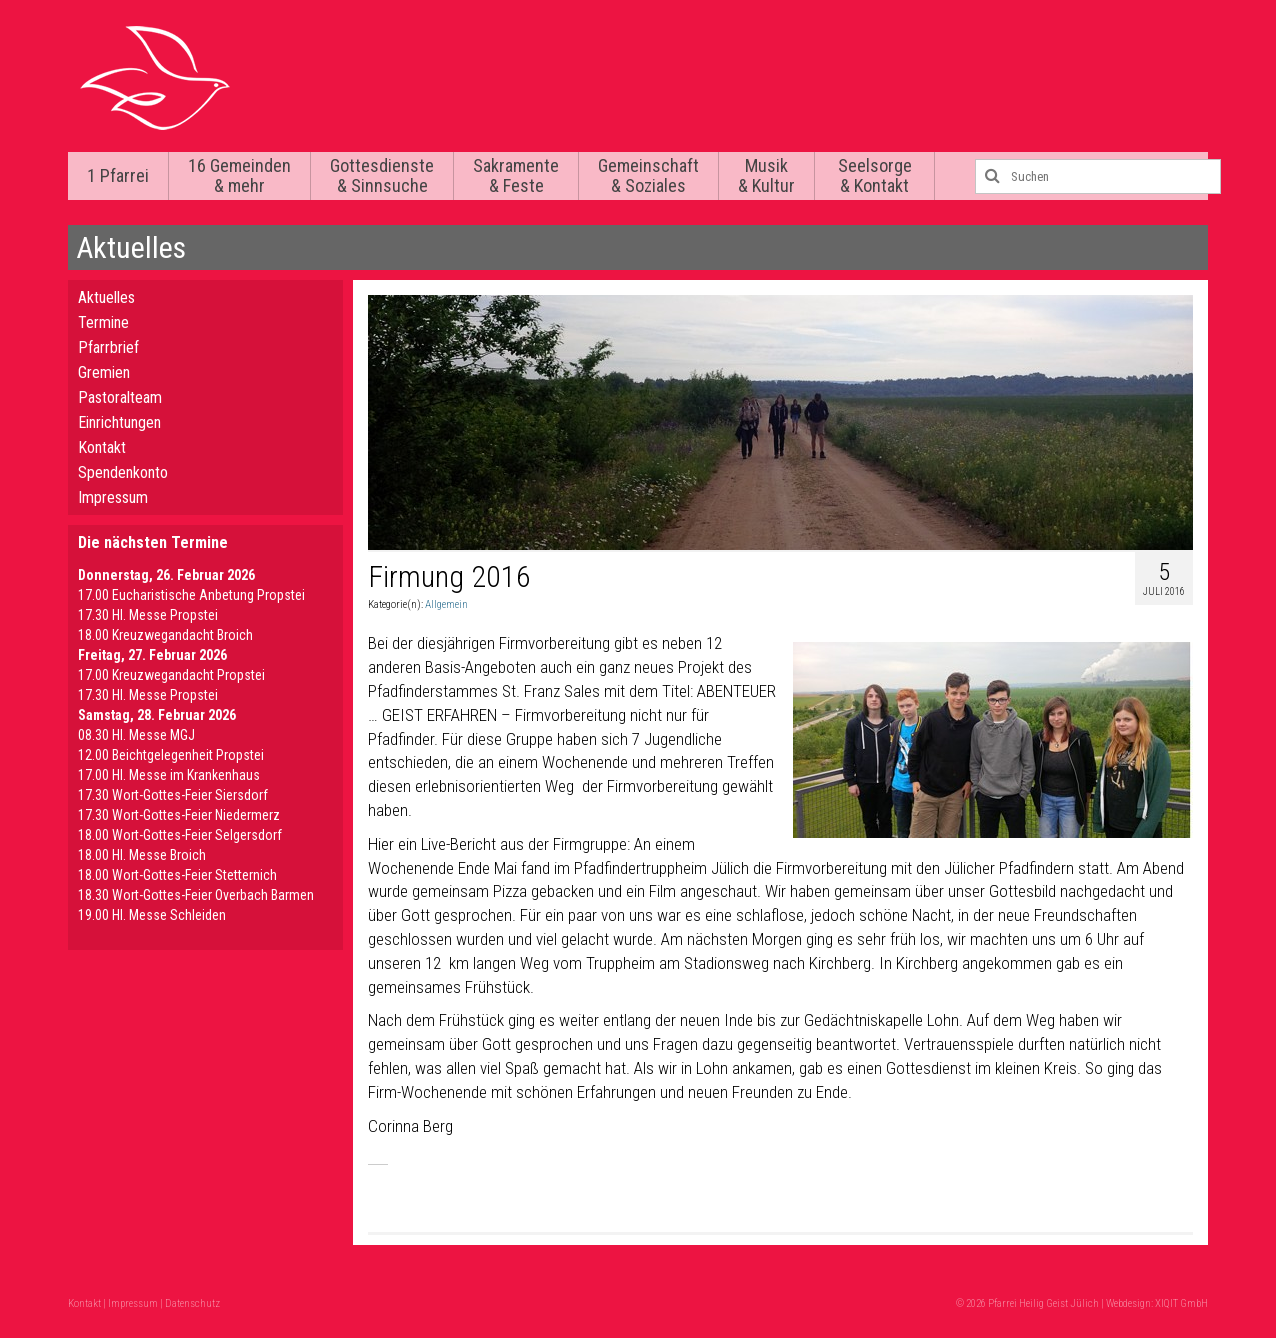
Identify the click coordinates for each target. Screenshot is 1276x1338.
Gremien (104, 372)
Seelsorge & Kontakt (875, 175)
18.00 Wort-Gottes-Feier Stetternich (177, 875)
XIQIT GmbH (1181, 1303)
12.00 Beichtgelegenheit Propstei (171, 755)
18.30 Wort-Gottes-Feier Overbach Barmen (196, 895)
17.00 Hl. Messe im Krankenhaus (169, 775)
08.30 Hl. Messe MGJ (136, 735)
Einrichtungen (119, 422)
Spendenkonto (123, 472)
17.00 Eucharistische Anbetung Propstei (191, 595)
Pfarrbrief (108, 347)
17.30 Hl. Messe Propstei (148, 615)
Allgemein (446, 604)
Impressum (113, 497)
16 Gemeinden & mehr (239, 175)
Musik (766, 175)
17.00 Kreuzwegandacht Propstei (171, 675)
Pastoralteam (120, 397)
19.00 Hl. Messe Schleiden (152, 915)
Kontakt (102, 447)
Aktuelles (106, 297)
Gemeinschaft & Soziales (648, 175)
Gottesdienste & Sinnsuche (382, 175)
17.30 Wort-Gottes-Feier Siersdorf (173, 795)
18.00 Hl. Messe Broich (142, 855)
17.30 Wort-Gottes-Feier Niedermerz (179, 815)
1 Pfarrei (118, 175)
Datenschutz (192, 1303)
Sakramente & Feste (516, 175)
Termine (103, 322)
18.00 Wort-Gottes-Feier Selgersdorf (180, 835)
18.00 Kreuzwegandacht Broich (165, 635)
